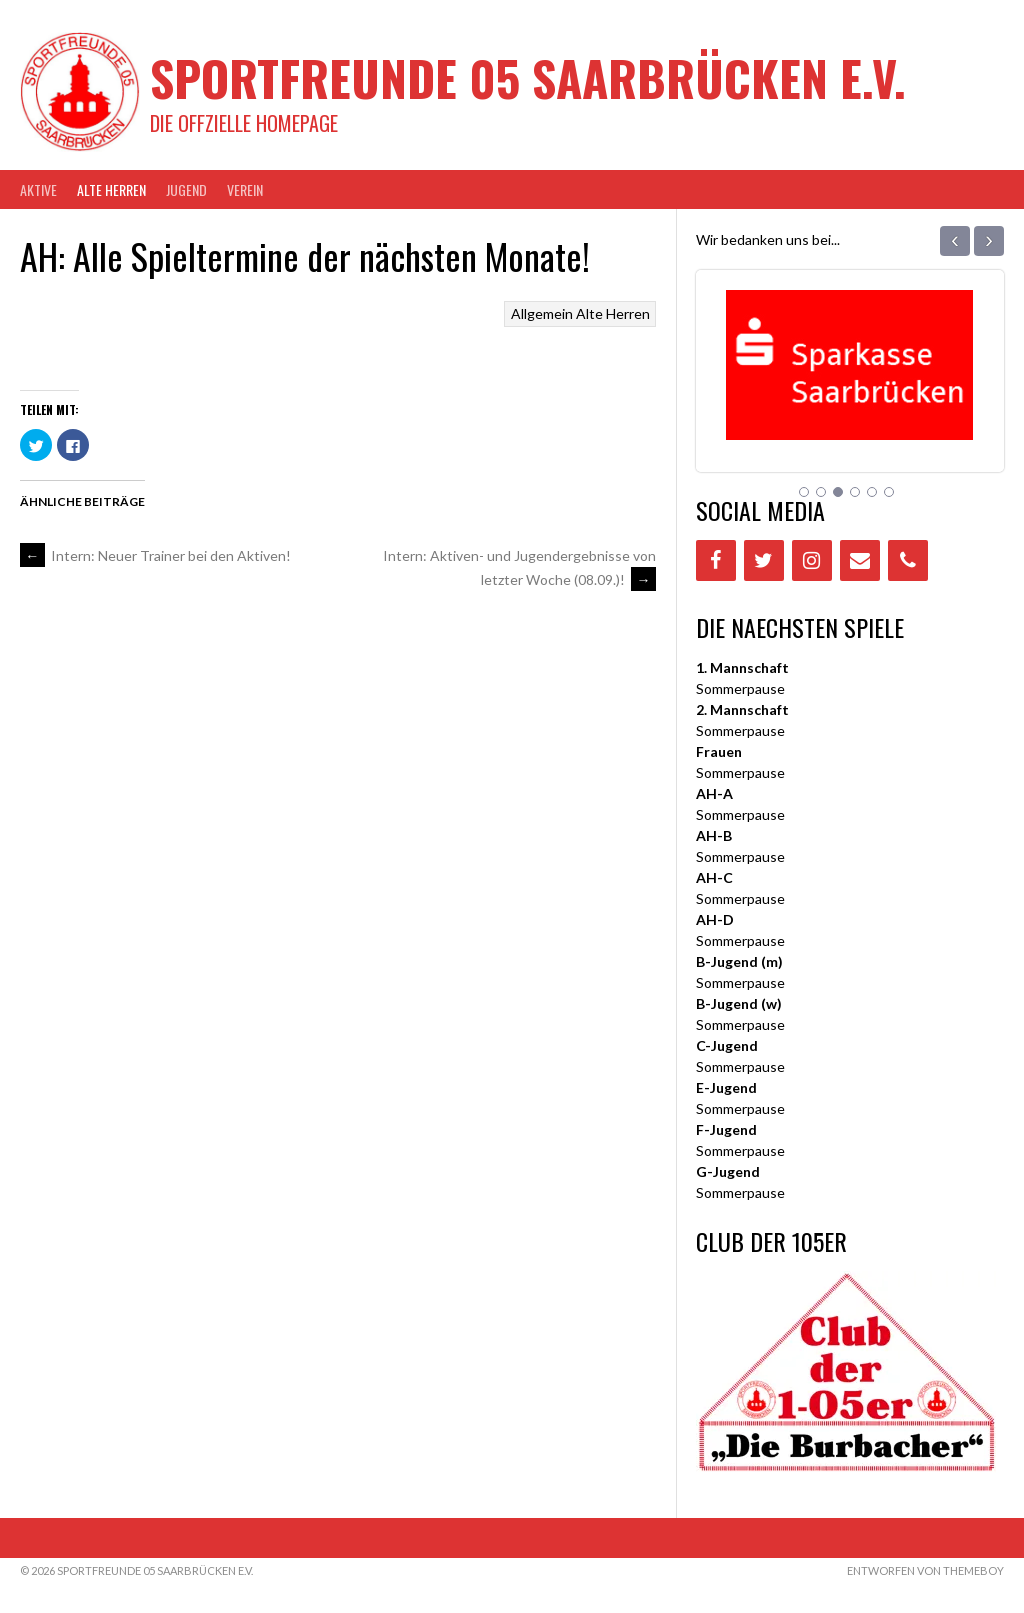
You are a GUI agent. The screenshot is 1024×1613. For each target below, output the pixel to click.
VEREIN (245, 189)
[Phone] (908, 560)
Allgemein (542, 313)
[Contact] (860, 560)
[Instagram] (812, 560)
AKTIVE (38, 189)
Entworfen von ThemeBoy (925, 1570)
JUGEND (186, 189)
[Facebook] (716, 560)
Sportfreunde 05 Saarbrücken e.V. (528, 77)
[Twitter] (764, 560)
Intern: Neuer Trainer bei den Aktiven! (155, 555)
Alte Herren (111, 189)
